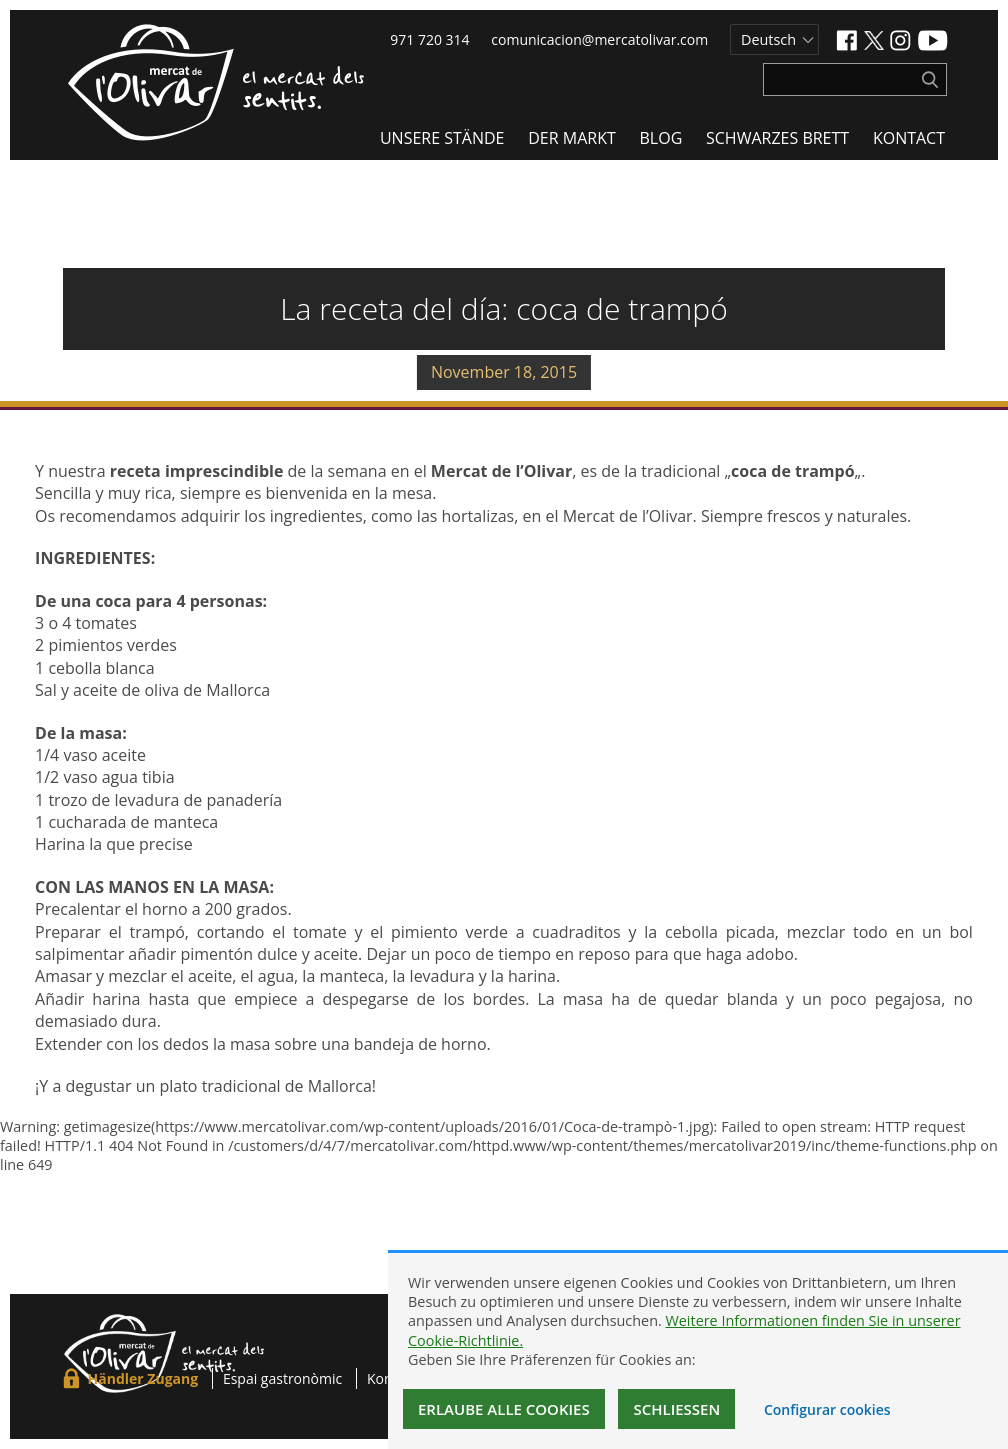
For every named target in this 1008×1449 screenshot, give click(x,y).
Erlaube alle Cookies (504, 1409)
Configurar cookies (827, 1409)
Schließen (676, 1409)
